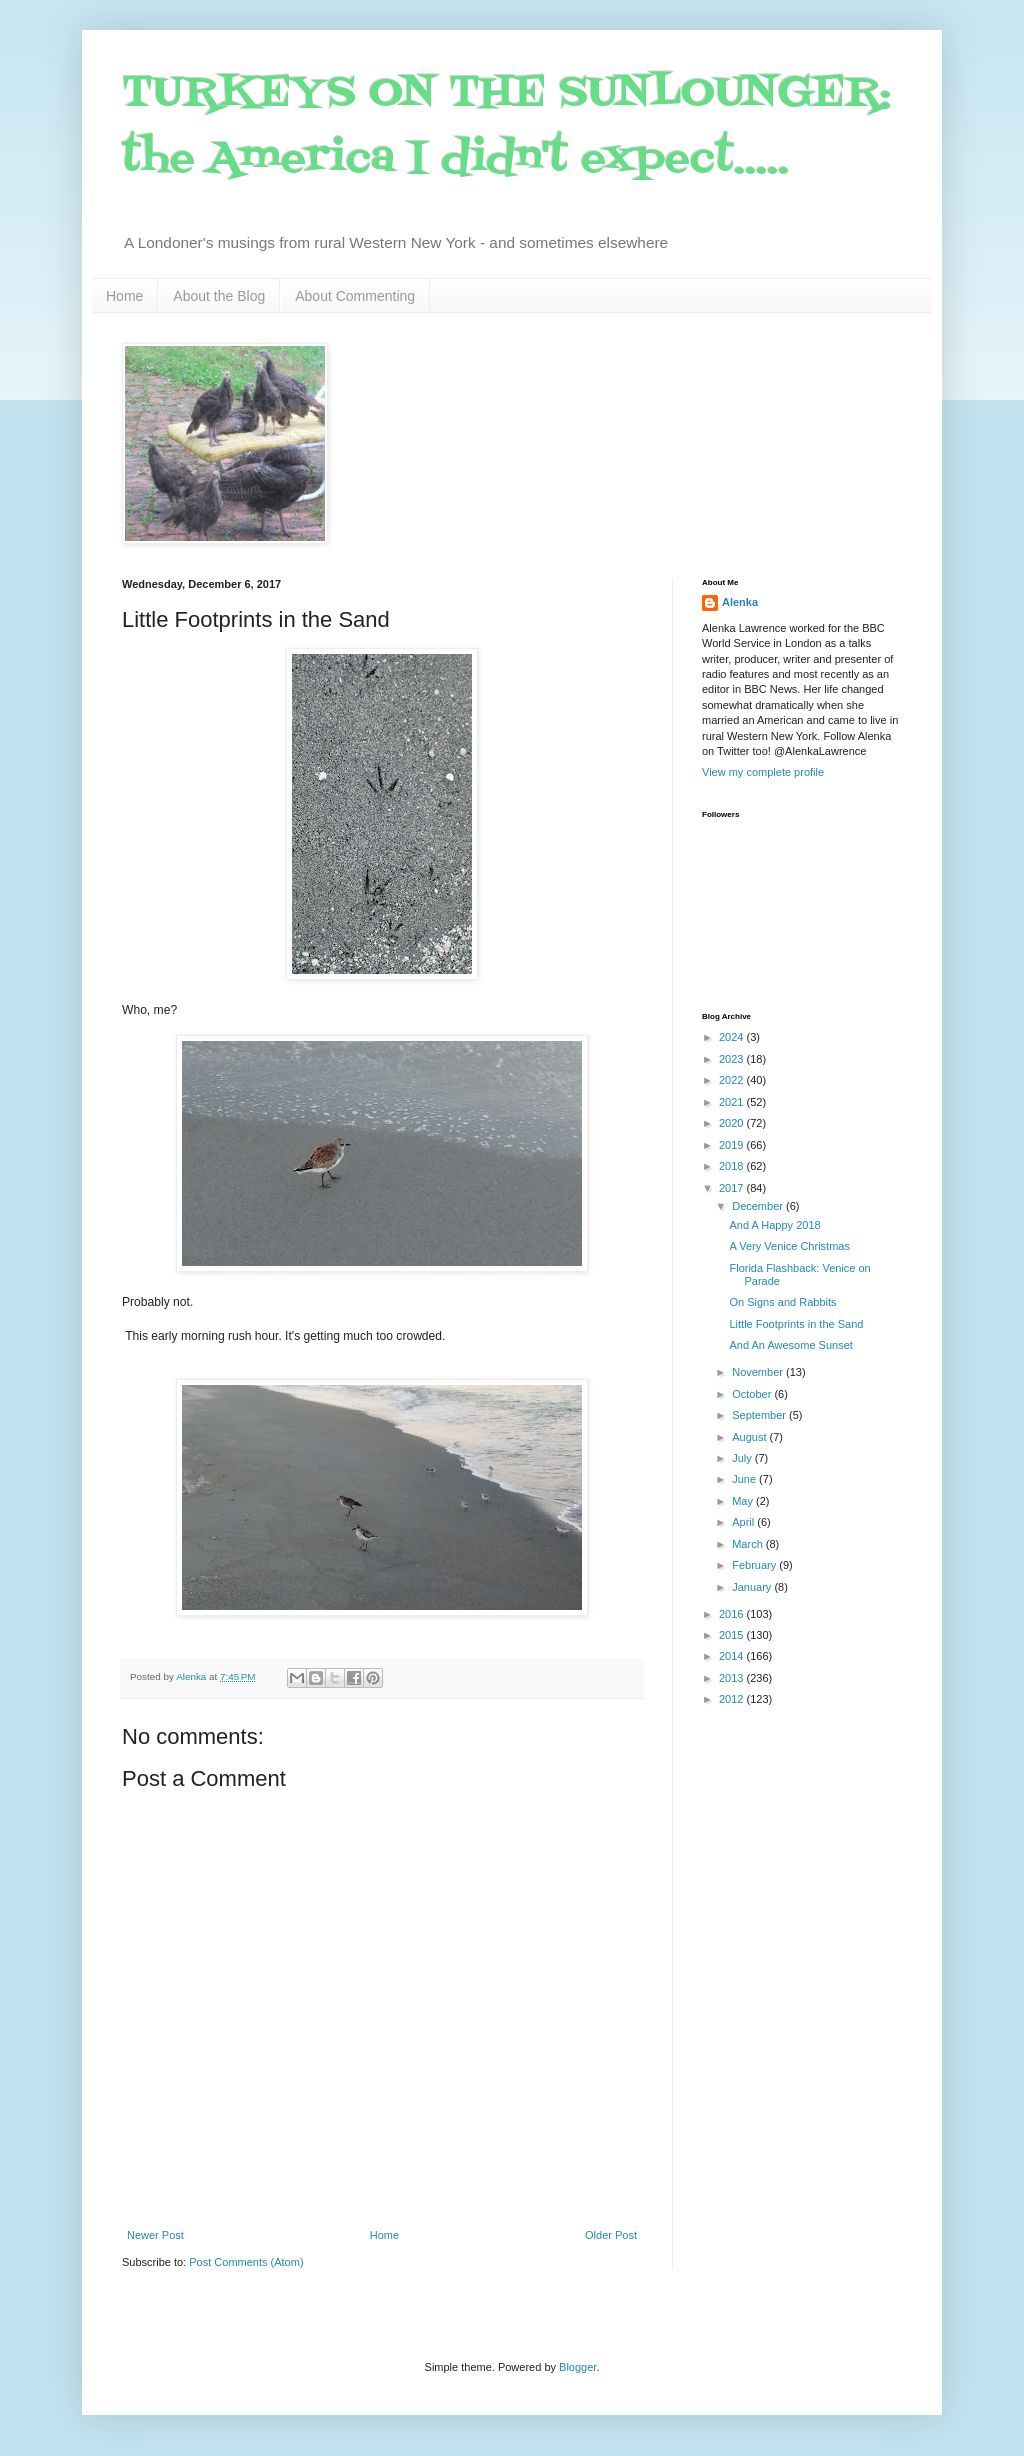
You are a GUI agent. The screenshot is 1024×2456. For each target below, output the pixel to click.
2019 (733, 1145)
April (744, 1522)
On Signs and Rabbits (782, 1302)
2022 (733, 1080)
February (755, 1565)
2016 (733, 1614)
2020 (733, 1123)
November (759, 1372)
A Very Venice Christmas (789, 1246)
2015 (733, 1635)
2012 (733, 1699)
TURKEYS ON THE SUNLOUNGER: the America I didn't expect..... (506, 126)
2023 (733, 1059)
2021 (733, 1102)
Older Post (611, 2235)
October (753, 1394)
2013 (733, 1678)
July (743, 1458)
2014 (733, 1656)
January (753, 1587)
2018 (733, 1166)
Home (124, 296)
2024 (733, 1037)
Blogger (577, 2367)
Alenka (740, 602)
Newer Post (155, 2235)
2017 (733, 1188)
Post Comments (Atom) (246, 2262)
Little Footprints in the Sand (796, 1324)
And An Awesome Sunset (790, 1345)
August (750, 1437)
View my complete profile (763, 772)
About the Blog (219, 296)
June (745, 1479)
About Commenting (355, 296)
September (760, 1415)
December (759, 1206)
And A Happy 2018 (774, 1225)
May (744, 1501)
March (749, 1544)
